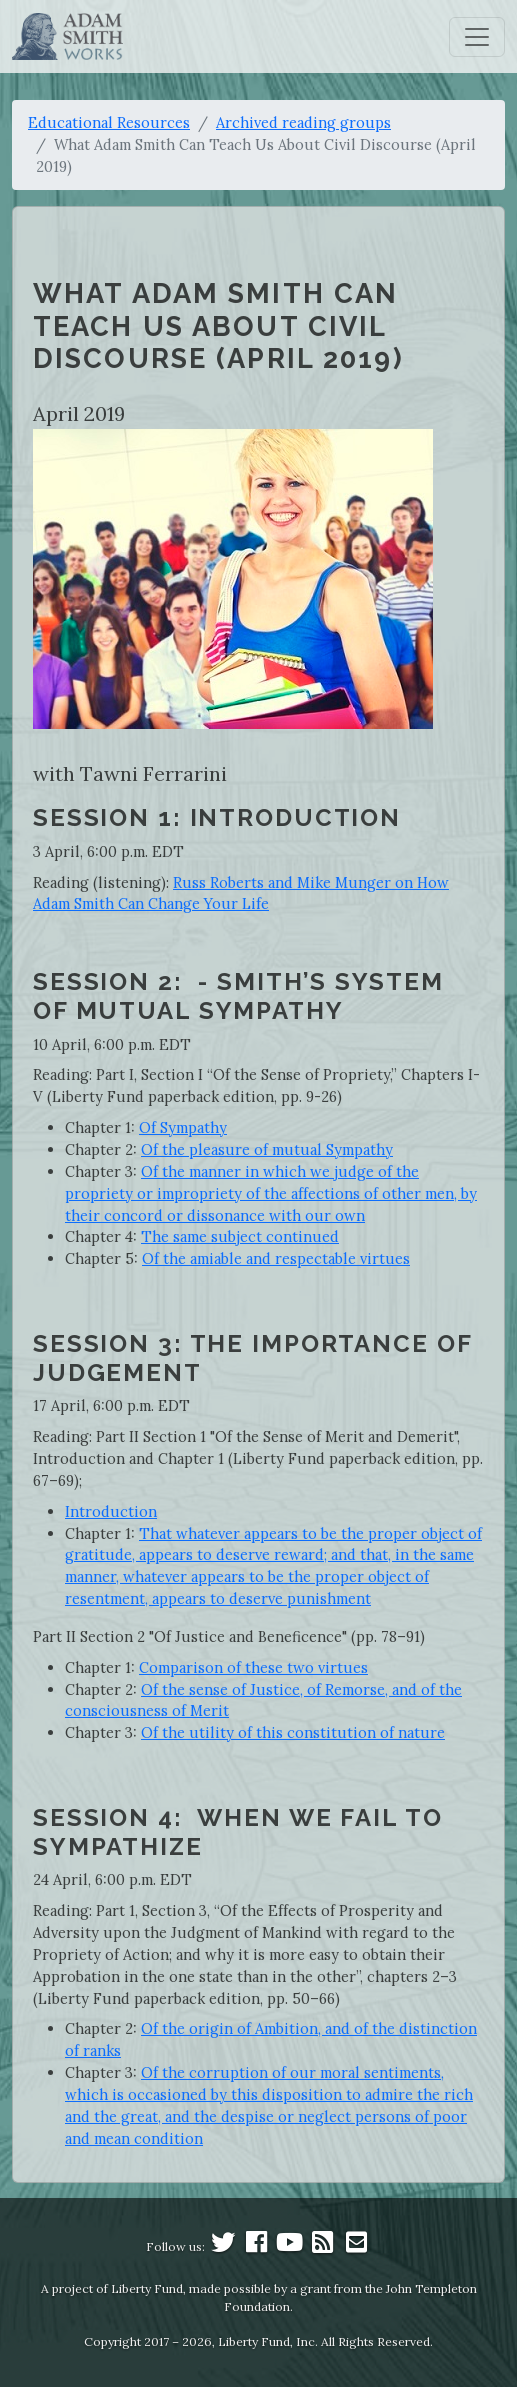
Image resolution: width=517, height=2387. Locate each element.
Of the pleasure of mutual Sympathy (267, 1149)
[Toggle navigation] (477, 37)
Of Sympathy (183, 1127)
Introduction (111, 1511)
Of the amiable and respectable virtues (276, 1258)
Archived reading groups (303, 122)
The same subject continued (240, 1236)
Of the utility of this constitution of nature (293, 1732)
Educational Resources (109, 122)
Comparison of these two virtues (253, 1667)
